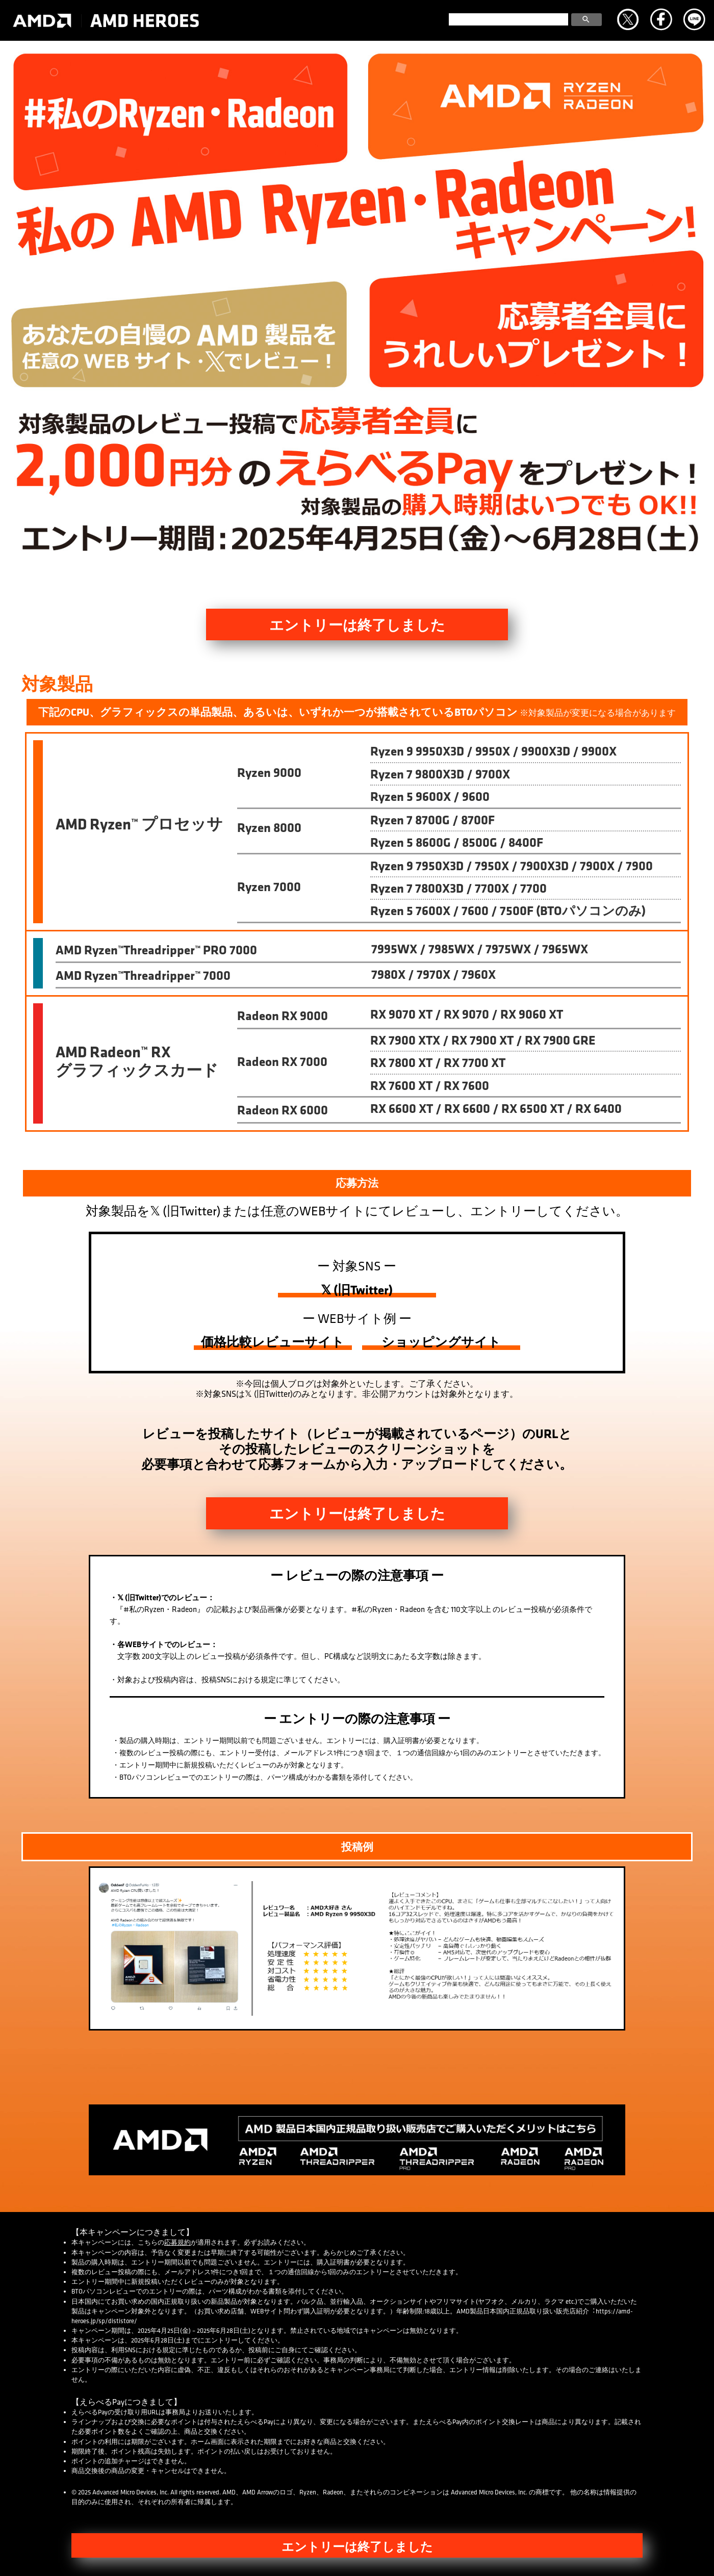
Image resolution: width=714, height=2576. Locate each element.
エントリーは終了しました (357, 624)
